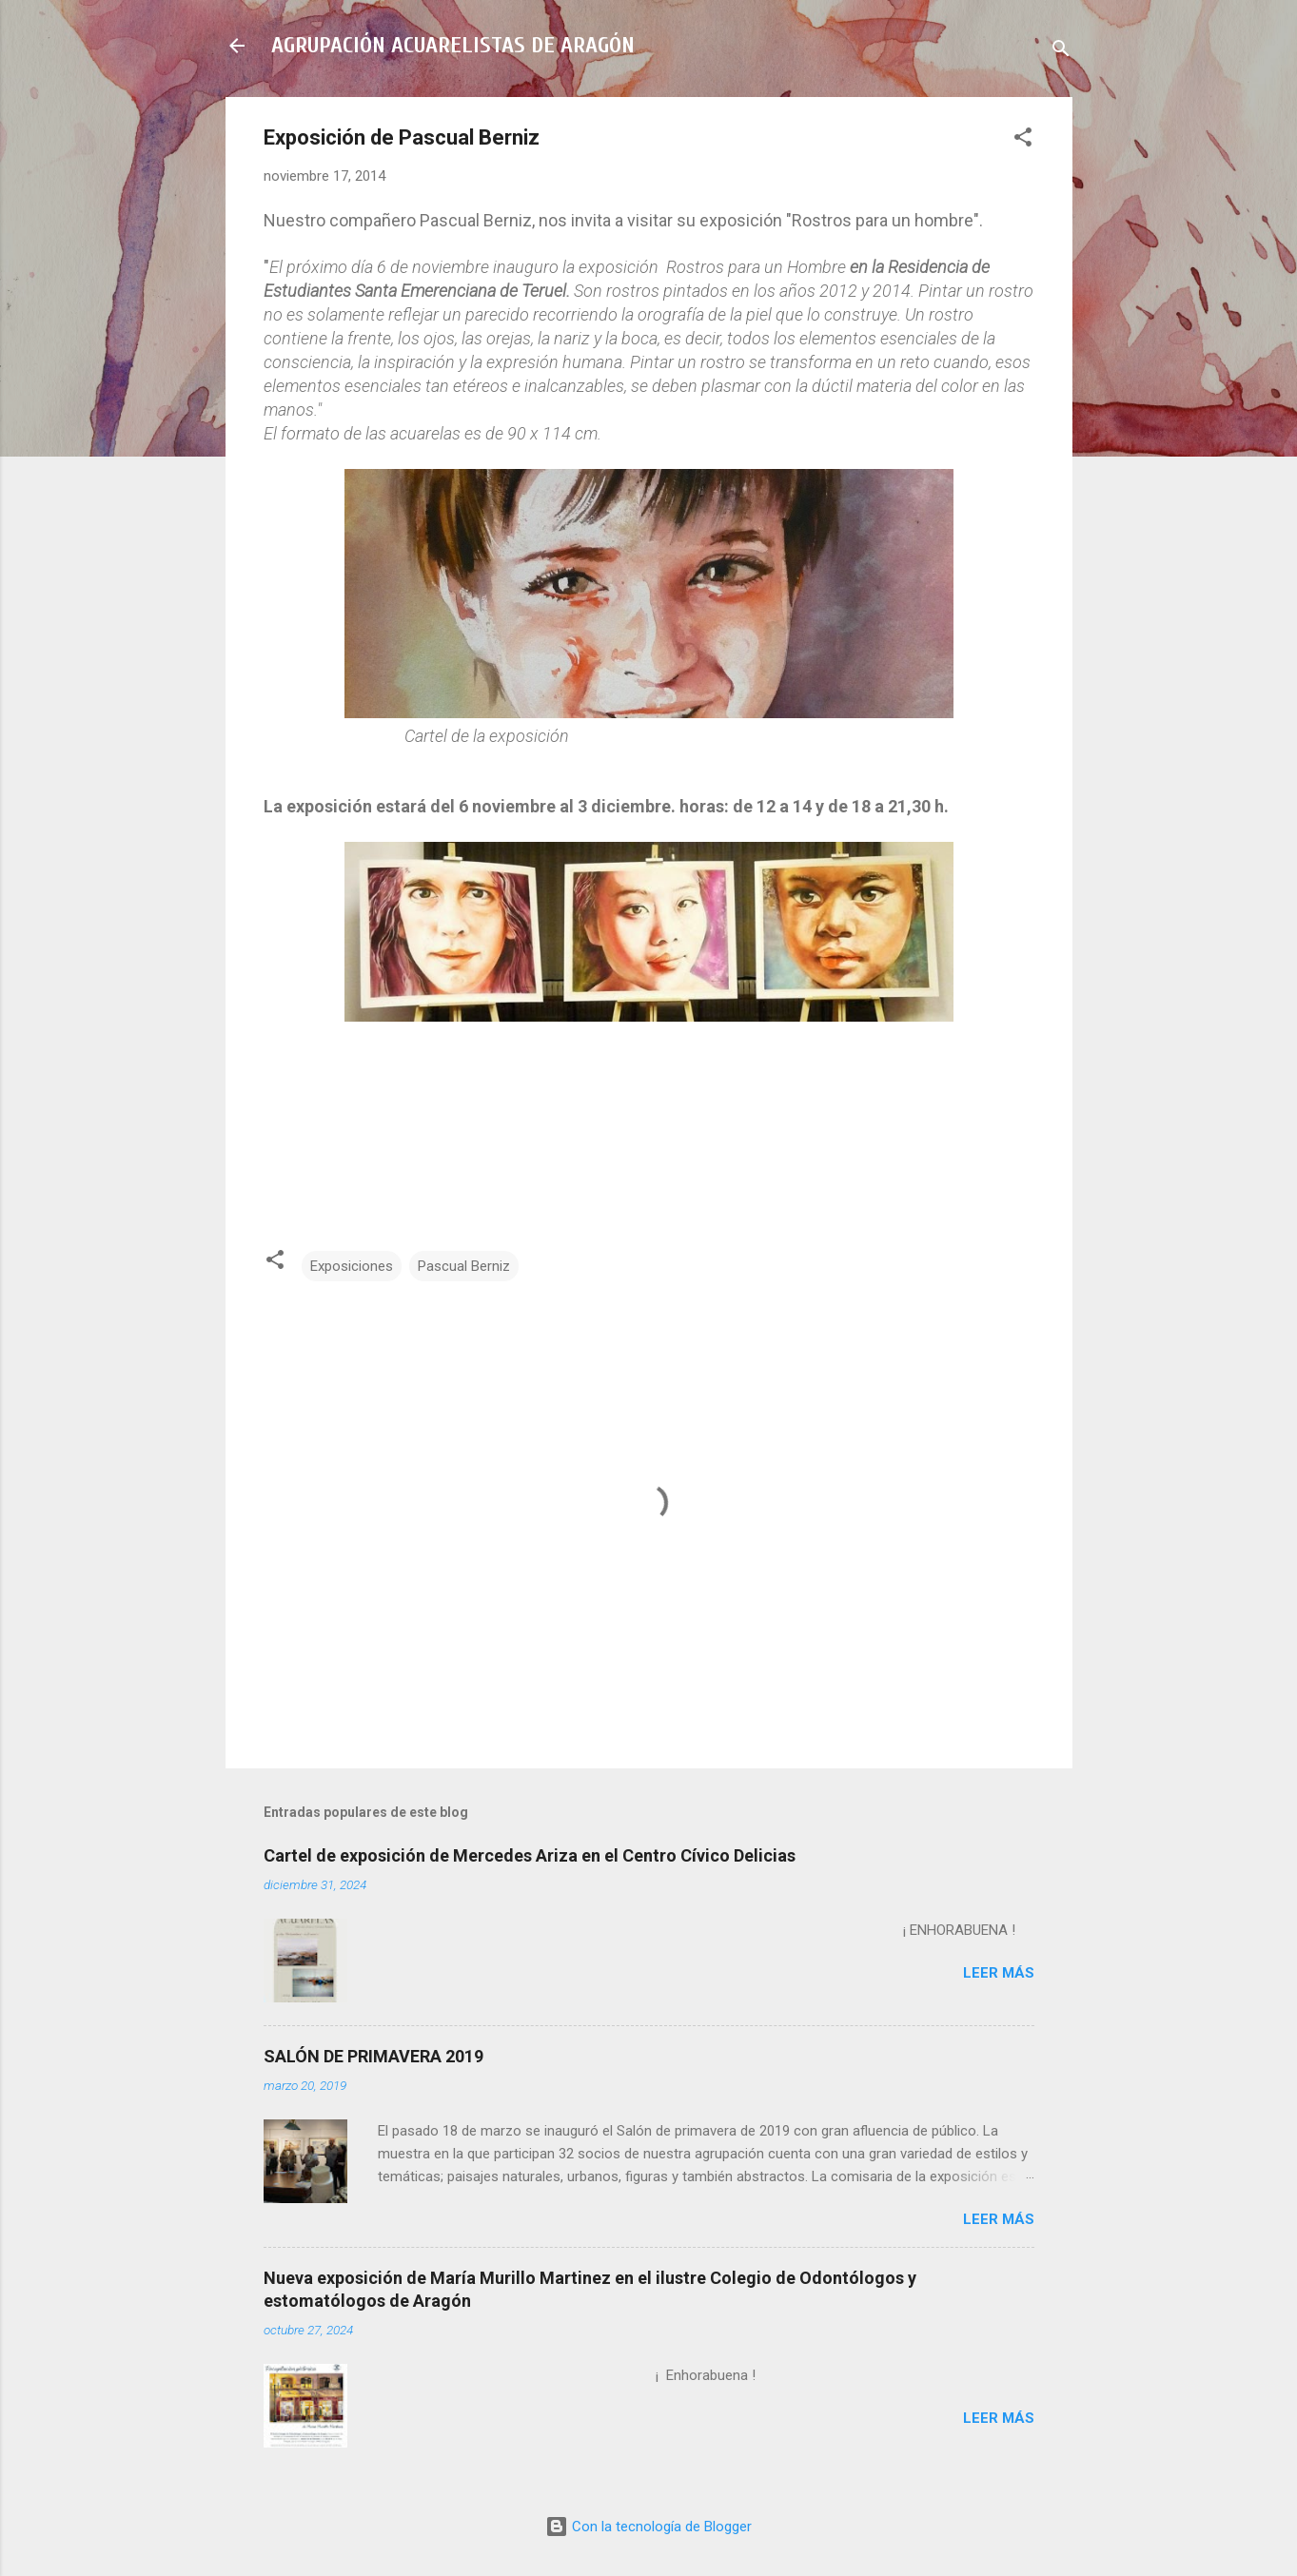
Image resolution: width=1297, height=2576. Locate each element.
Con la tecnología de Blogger (648, 2526)
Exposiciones (351, 1266)
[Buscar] (1061, 52)
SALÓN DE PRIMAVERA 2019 (373, 2056)
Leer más (998, 1972)
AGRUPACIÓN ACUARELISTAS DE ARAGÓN (453, 45)
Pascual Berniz (464, 1266)
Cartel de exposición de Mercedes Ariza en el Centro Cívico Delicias (530, 1855)
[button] (1023, 140)
